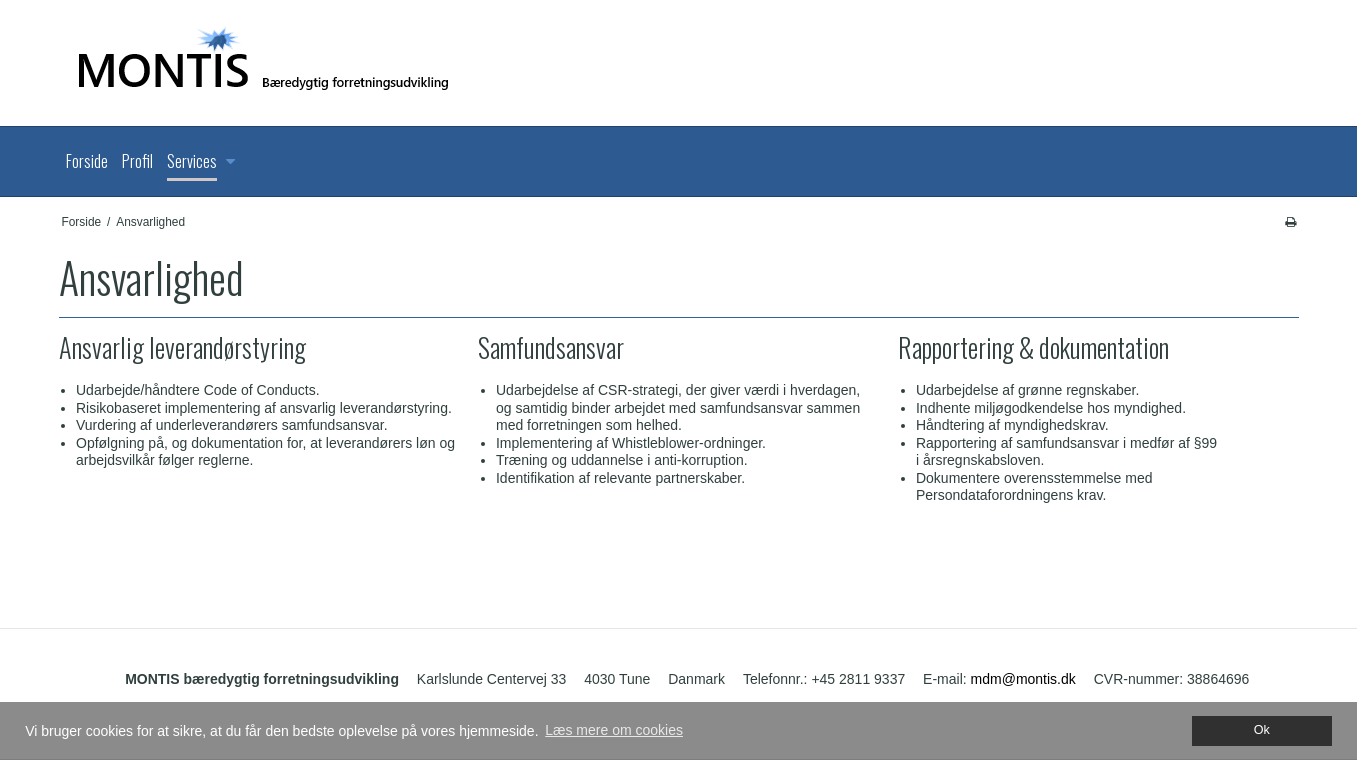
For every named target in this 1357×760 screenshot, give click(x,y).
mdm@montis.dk (1023, 679)
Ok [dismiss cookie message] (1262, 730)
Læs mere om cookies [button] (614, 730)
